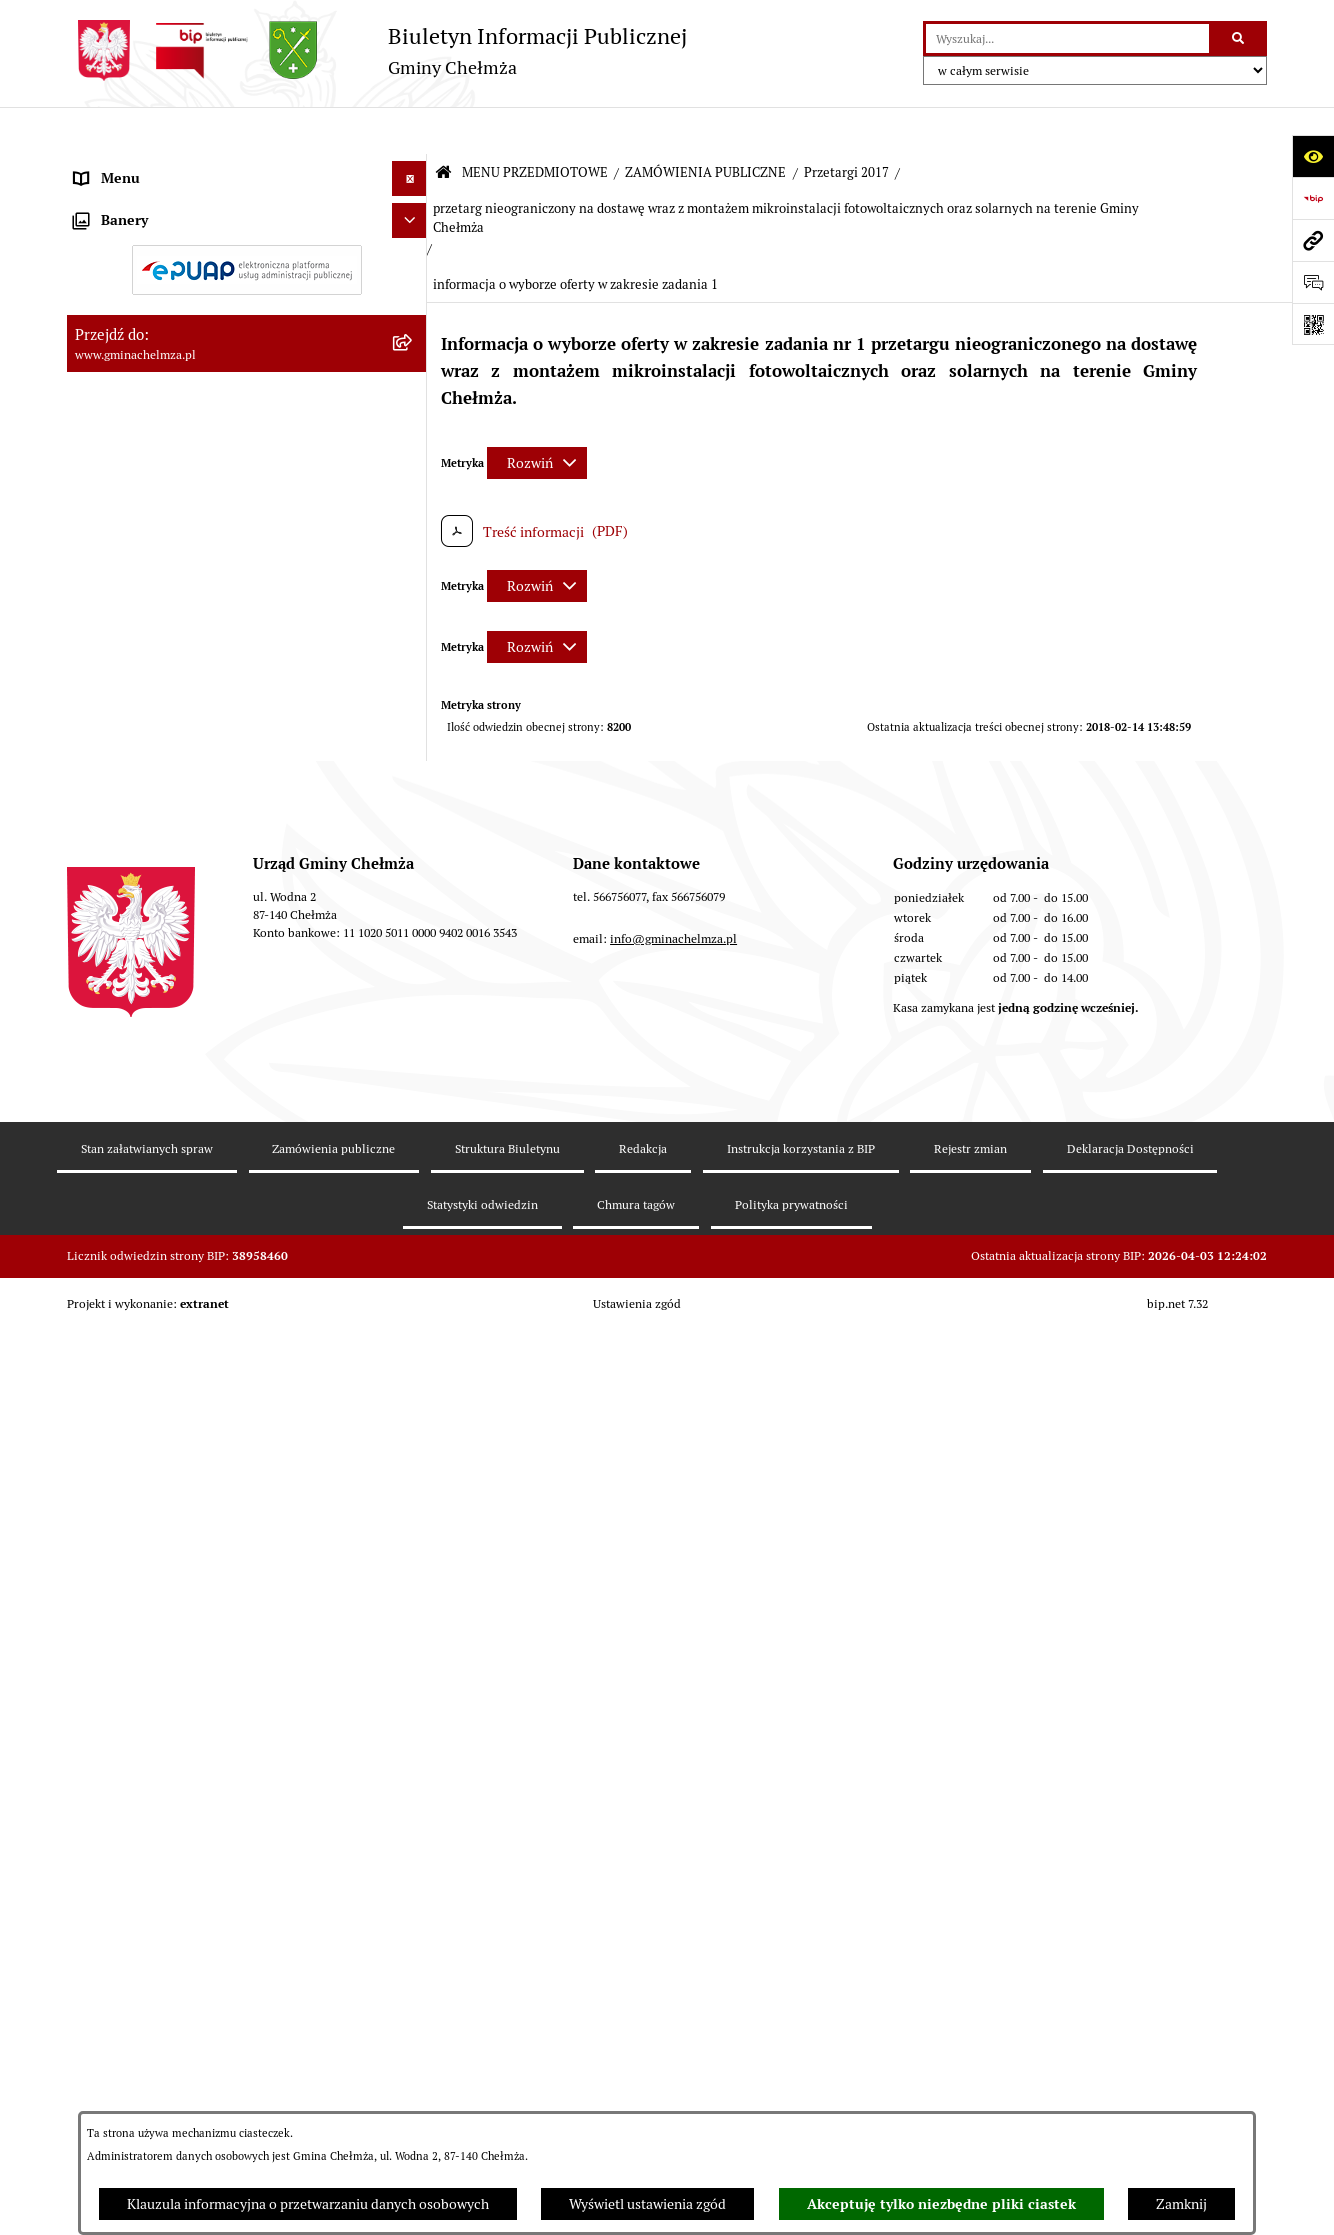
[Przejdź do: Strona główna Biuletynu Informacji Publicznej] (443, 126)
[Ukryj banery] (409, 1605)
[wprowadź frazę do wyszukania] (1067, 38)
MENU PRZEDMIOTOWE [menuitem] (150, 166)
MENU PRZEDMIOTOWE (535, 125)
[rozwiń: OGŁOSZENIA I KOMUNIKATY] (412, 213)
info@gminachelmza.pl (673, 1934)
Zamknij (1181, 2204)
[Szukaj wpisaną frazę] (1239, 38)
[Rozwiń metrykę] (537, 415)
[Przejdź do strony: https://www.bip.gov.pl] (1313, 198)
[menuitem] (247, 214)
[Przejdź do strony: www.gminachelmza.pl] (1313, 240)
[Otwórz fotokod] (1313, 324)
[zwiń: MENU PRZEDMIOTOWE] (412, 166)
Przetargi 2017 (846, 125)
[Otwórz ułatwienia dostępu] (1313, 156)
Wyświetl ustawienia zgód (647, 2204)
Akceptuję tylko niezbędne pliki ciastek (941, 2204)
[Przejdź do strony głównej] (377, 50)
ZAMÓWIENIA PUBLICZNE (705, 125)
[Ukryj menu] (409, 131)
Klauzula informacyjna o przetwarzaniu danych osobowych (308, 2204)
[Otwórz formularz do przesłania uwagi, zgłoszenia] (1313, 282)
